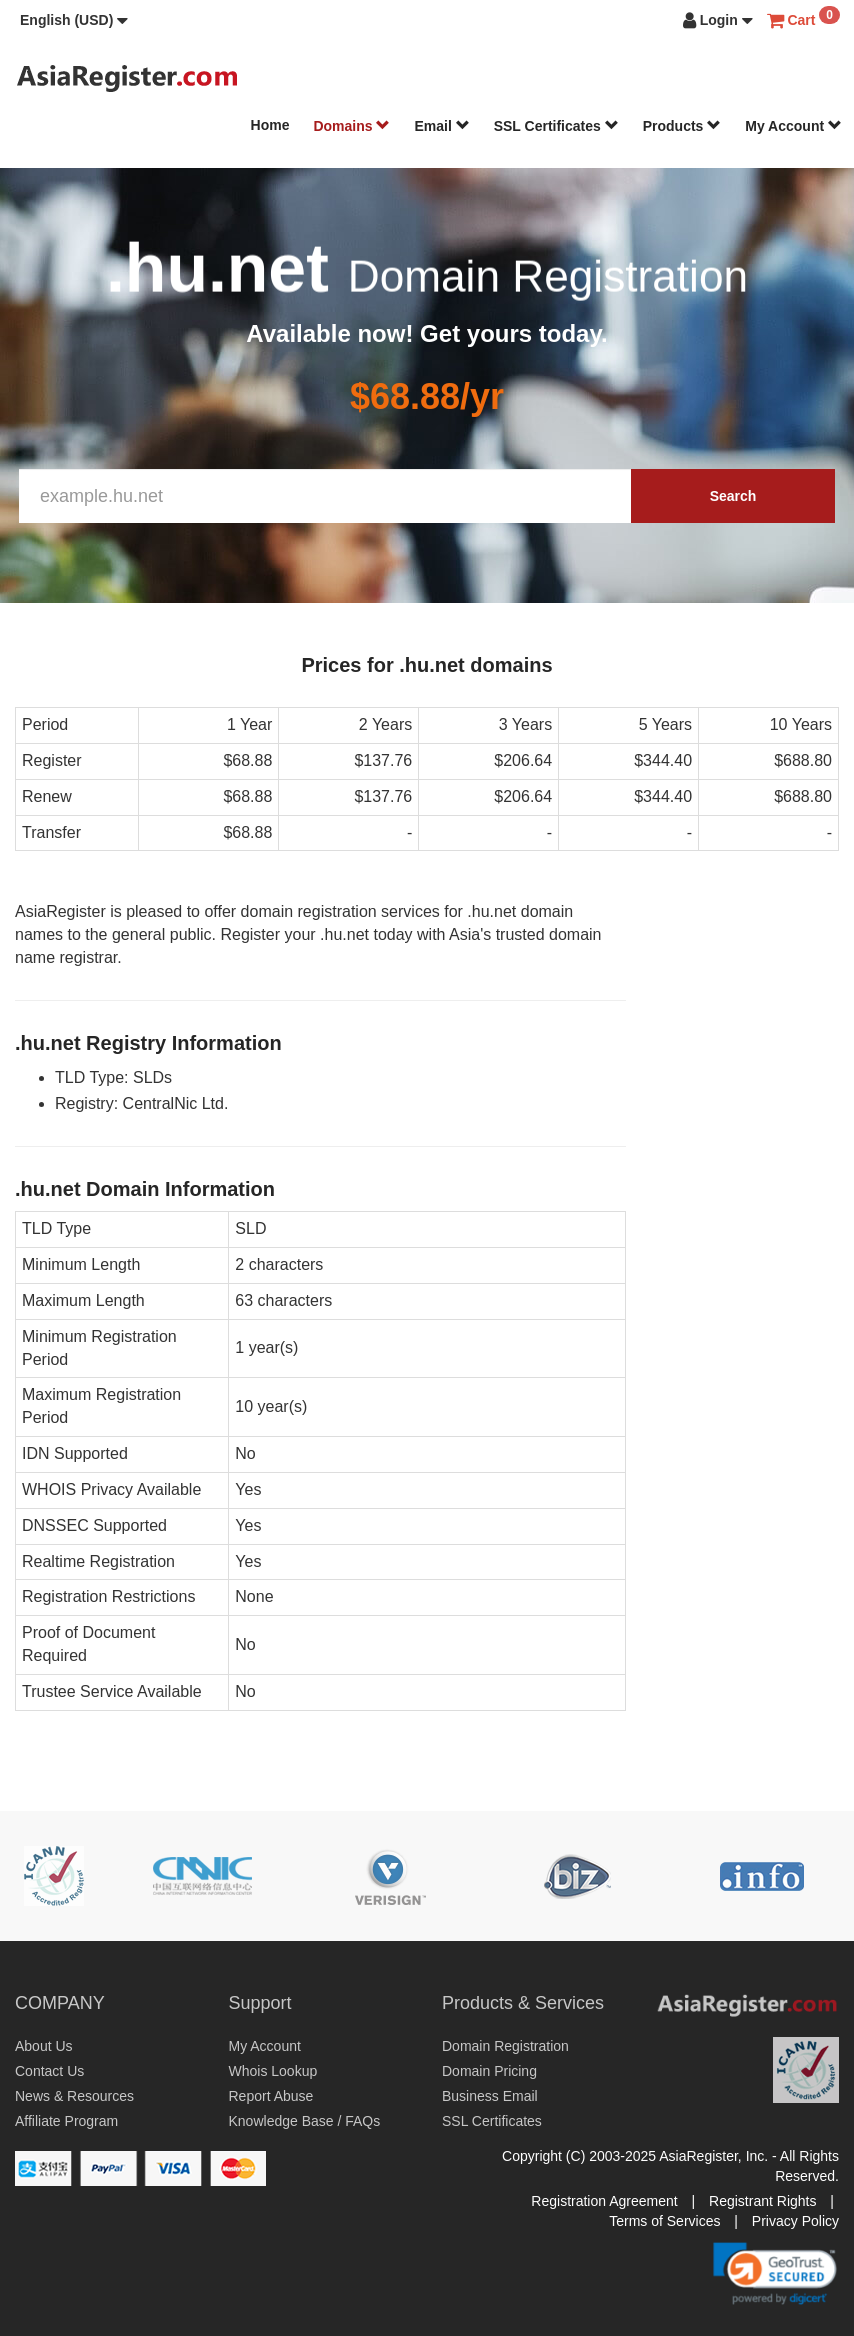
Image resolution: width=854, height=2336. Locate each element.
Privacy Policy (795, 2221)
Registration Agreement (604, 2201)
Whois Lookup (273, 2071)
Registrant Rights (762, 2201)
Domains (351, 126)
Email (441, 126)
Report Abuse (271, 2096)
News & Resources (74, 2096)
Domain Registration (505, 2046)
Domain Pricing (489, 2071)
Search (733, 496)
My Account (793, 126)
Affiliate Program (66, 2121)
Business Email (490, 2096)
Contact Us (49, 2071)
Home (270, 125)
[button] (74, 20)
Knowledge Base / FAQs (305, 2121)
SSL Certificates (556, 126)
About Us (44, 2046)
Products (682, 126)
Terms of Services (664, 2221)
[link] (775, 2273)
